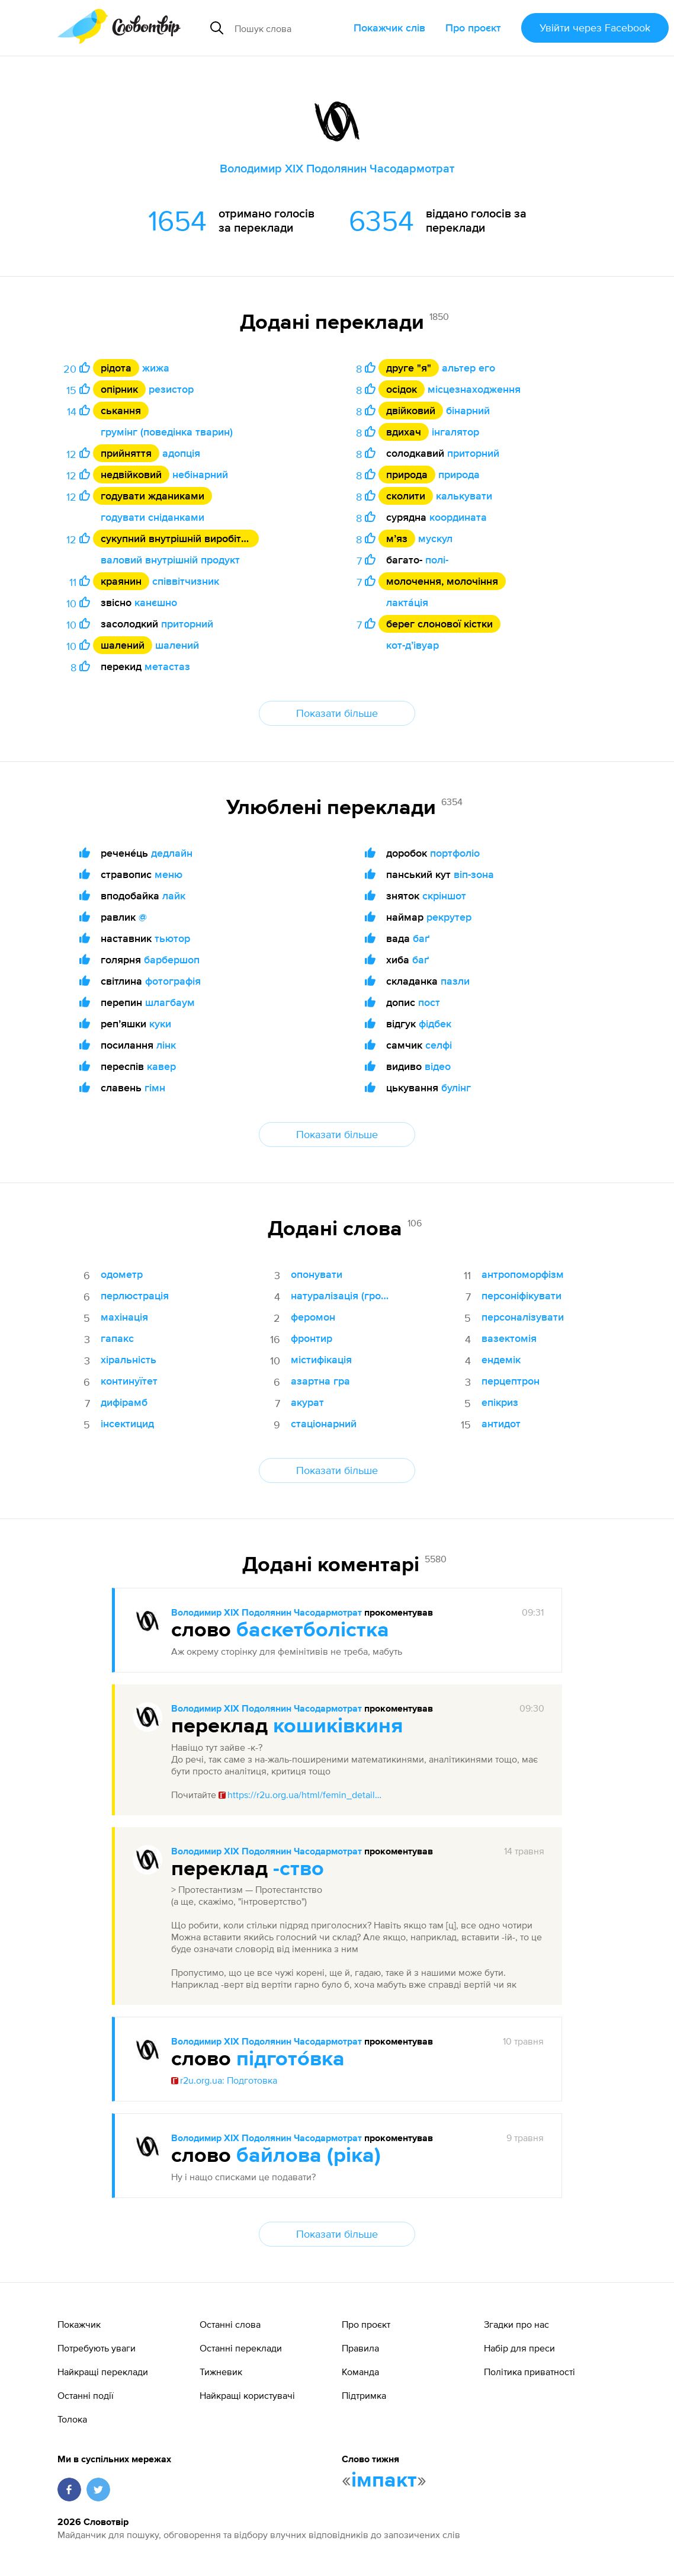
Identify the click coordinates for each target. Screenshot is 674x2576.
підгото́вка (290, 2059)
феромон (313, 1317)
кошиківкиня (338, 1726)
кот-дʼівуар (412, 645)
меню (168, 874)
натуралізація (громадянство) (343, 1295)
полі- (436, 559)
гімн (155, 1087)
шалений (177, 645)
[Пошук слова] (289, 28)
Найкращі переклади (102, 2371)
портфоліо (455, 853)
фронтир (311, 1338)
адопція (181, 453)
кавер (161, 1066)
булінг (456, 1087)
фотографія (173, 981)
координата (458, 517)
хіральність (128, 1359)
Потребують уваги (96, 2348)
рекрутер (448, 917)
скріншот (444, 895)
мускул (435, 538)
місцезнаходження (474, 389)
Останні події (85, 2395)
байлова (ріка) (308, 2156)
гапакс (117, 1338)
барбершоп (172, 959)
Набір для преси (519, 2348)
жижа (155, 367)
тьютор (172, 938)
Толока (72, 2419)
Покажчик (79, 2324)
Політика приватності (529, 2371)
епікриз (500, 1402)
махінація (124, 1317)
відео (438, 1066)
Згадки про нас (516, 2324)
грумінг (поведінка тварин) (167, 431)
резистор (171, 389)
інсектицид (127, 1423)
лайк (173, 895)
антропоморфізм (523, 1274)
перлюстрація (135, 1295)
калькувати (464, 495)
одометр (122, 1274)
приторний (187, 623)
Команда (360, 2371)
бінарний (468, 410)
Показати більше (337, 713)
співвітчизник (185, 581)
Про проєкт (473, 27)
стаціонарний (324, 1423)
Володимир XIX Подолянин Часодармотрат (266, 1613)
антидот (501, 1423)
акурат (307, 1402)
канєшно (155, 602)
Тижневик (221, 2371)
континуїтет (129, 1380)
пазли (455, 981)
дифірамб (124, 1402)
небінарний (200, 474)
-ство (298, 1869)
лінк (166, 1045)
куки (160, 1023)
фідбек (435, 1023)
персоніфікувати (521, 1295)
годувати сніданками (152, 517)
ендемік (501, 1359)
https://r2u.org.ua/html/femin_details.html (301, 1794)
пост (429, 1002)
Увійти (595, 27)
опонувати (316, 1274)
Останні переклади (241, 2348)
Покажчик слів (389, 27)
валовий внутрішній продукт (170, 559)
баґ (421, 938)
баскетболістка (312, 1630)
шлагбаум (170, 1002)
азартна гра (320, 1380)
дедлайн (171, 853)
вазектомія (509, 1338)
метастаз (167, 666)
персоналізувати (523, 1317)
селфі (438, 1045)
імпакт (384, 2480)
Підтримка (364, 2395)
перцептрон (511, 1380)
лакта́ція (407, 602)
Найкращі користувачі (247, 2395)
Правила (360, 2348)
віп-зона (474, 874)
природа (459, 474)
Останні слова (230, 2324)
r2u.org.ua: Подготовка (224, 2080)
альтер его (468, 367)
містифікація (321, 1359)
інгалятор (455, 431)
